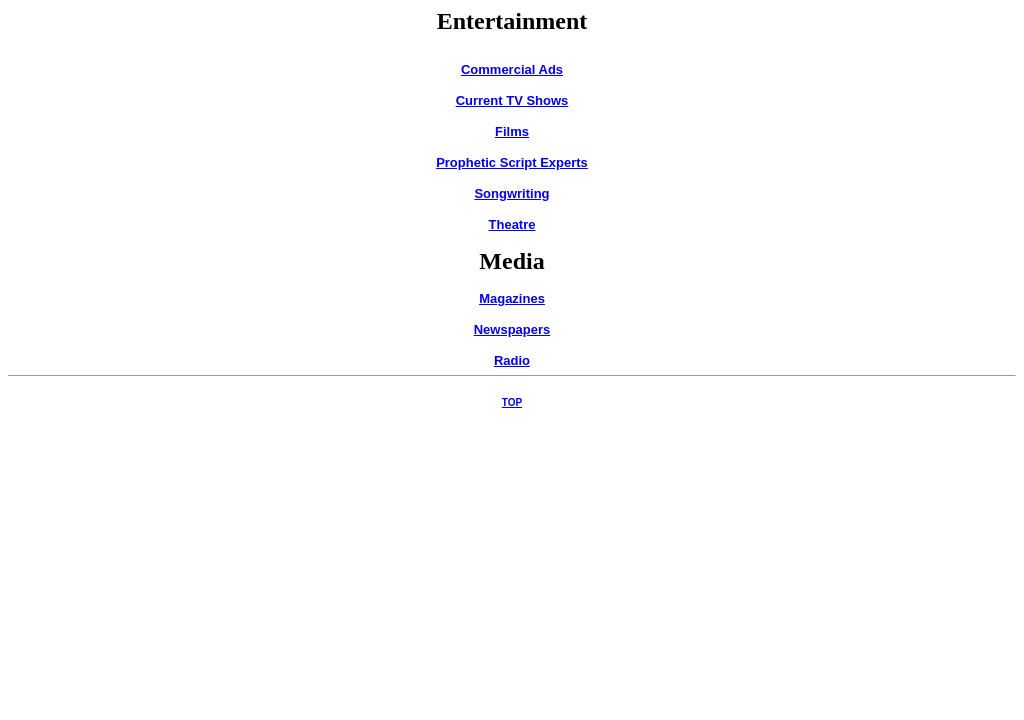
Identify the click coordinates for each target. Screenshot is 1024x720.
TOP (512, 402)
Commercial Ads (512, 69)
